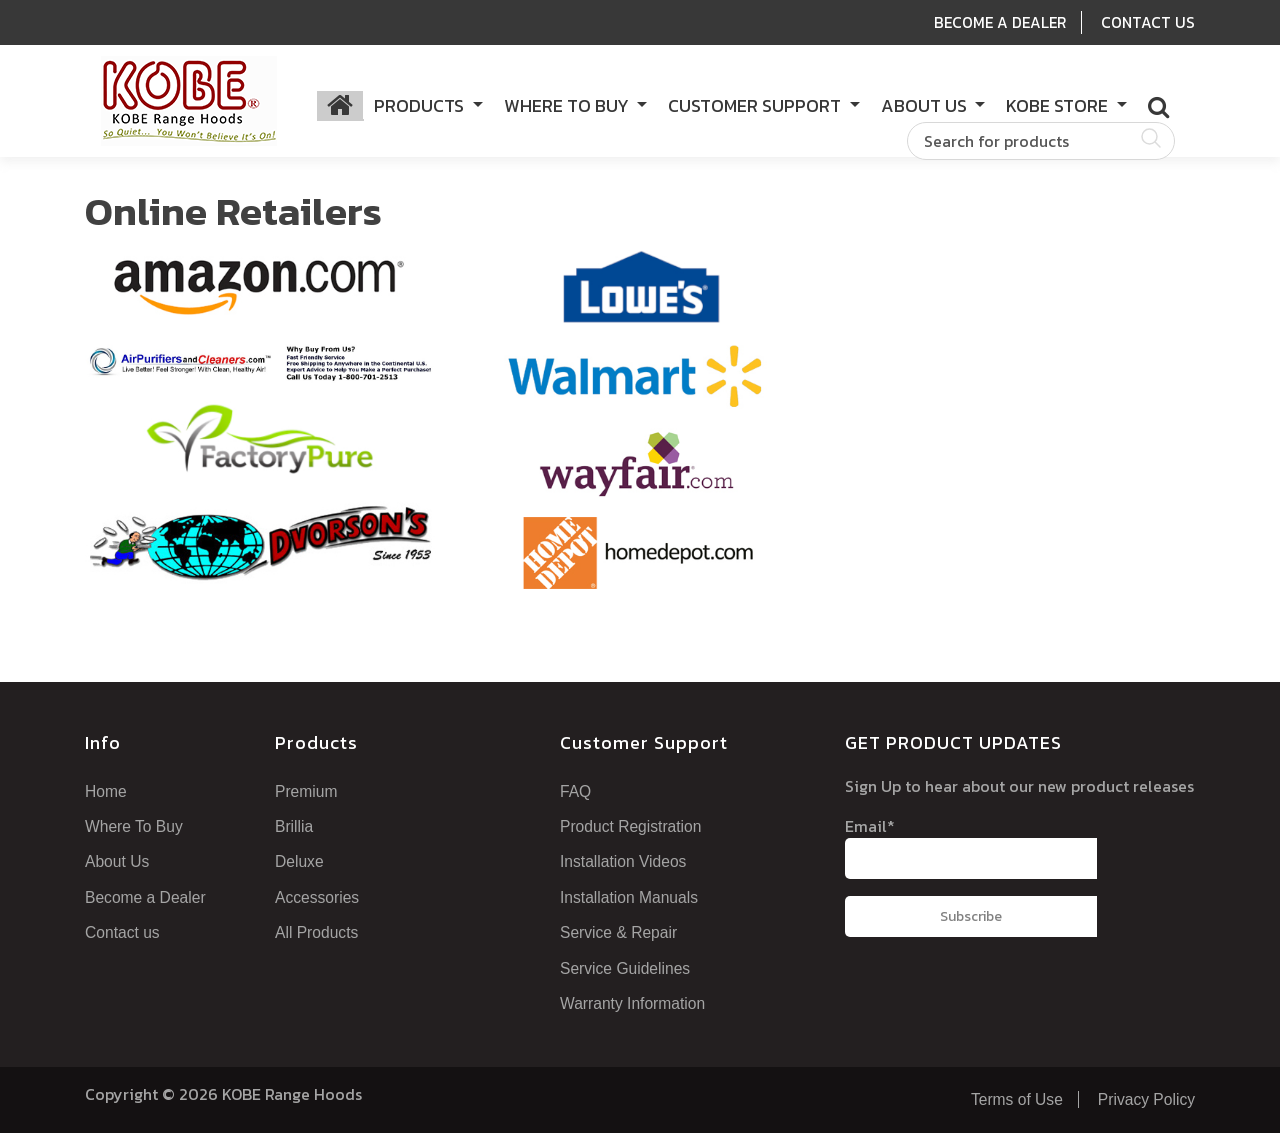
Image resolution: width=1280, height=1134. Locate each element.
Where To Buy (135, 829)
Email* (971, 849)
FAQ (574, 794)
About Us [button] (926, 106)
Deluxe (299, 864)
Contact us (124, 934)
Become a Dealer (147, 899)
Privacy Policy (1141, 1101)
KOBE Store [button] (1059, 106)
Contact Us (1147, 22)
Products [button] (421, 106)
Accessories (318, 899)
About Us (118, 864)
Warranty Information (639, 1005)
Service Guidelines (627, 969)
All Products (320, 934)
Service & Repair (620, 934)
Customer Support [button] (756, 106)
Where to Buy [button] (568, 106)
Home (107, 794)
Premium (308, 794)
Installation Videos (629, 864)
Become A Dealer (996, 22)
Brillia (297, 829)
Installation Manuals (634, 899)
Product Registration (637, 829)
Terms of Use (1005, 1101)
